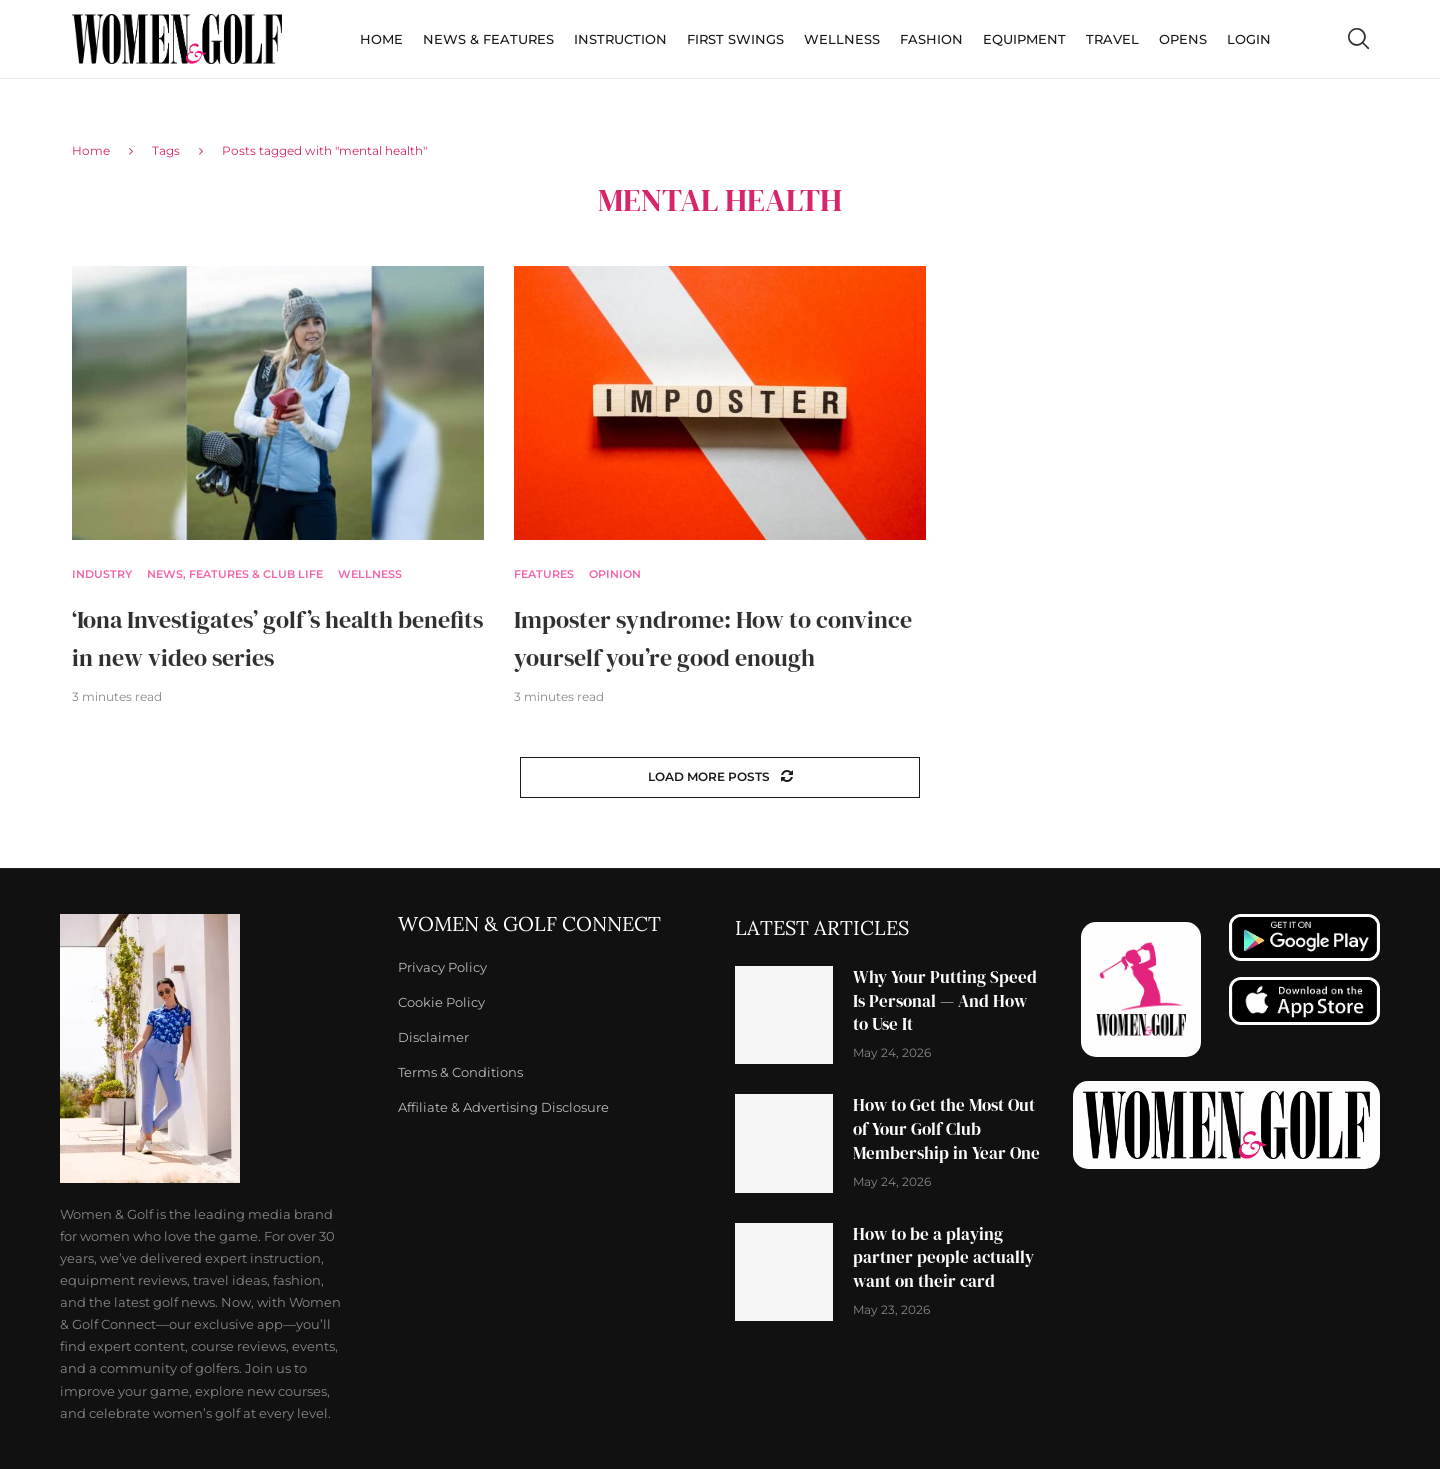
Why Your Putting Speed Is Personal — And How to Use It (945, 1001)
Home (381, 39)
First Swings (735, 39)
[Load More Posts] (720, 777)
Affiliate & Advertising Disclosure (503, 1107)
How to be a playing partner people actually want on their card (943, 1258)
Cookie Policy (441, 1002)
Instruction (620, 39)
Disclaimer (433, 1037)
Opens (1183, 39)
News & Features (488, 39)
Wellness (842, 39)
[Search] (1358, 39)
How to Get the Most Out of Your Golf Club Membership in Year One (946, 1129)
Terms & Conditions (460, 1072)
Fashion (931, 39)
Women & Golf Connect (529, 924)
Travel (1112, 39)
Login (1249, 39)
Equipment (1024, 39)
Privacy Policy (442, 967)
